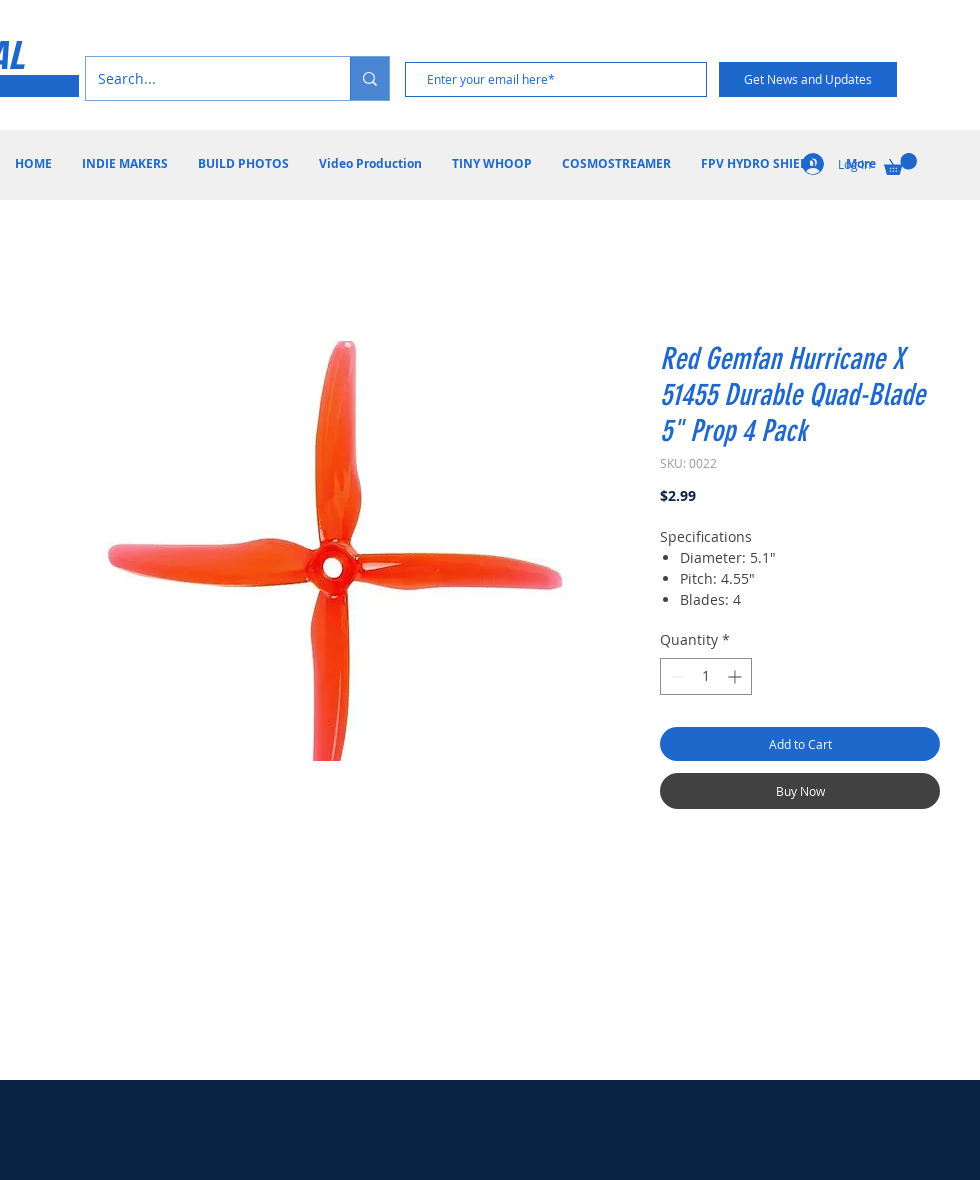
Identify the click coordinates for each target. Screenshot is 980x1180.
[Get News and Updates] (808, 79)
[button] (900, 164)
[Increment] (736, 676)
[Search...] (203, 78)
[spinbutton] (706, 676)
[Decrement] (675, 676)
